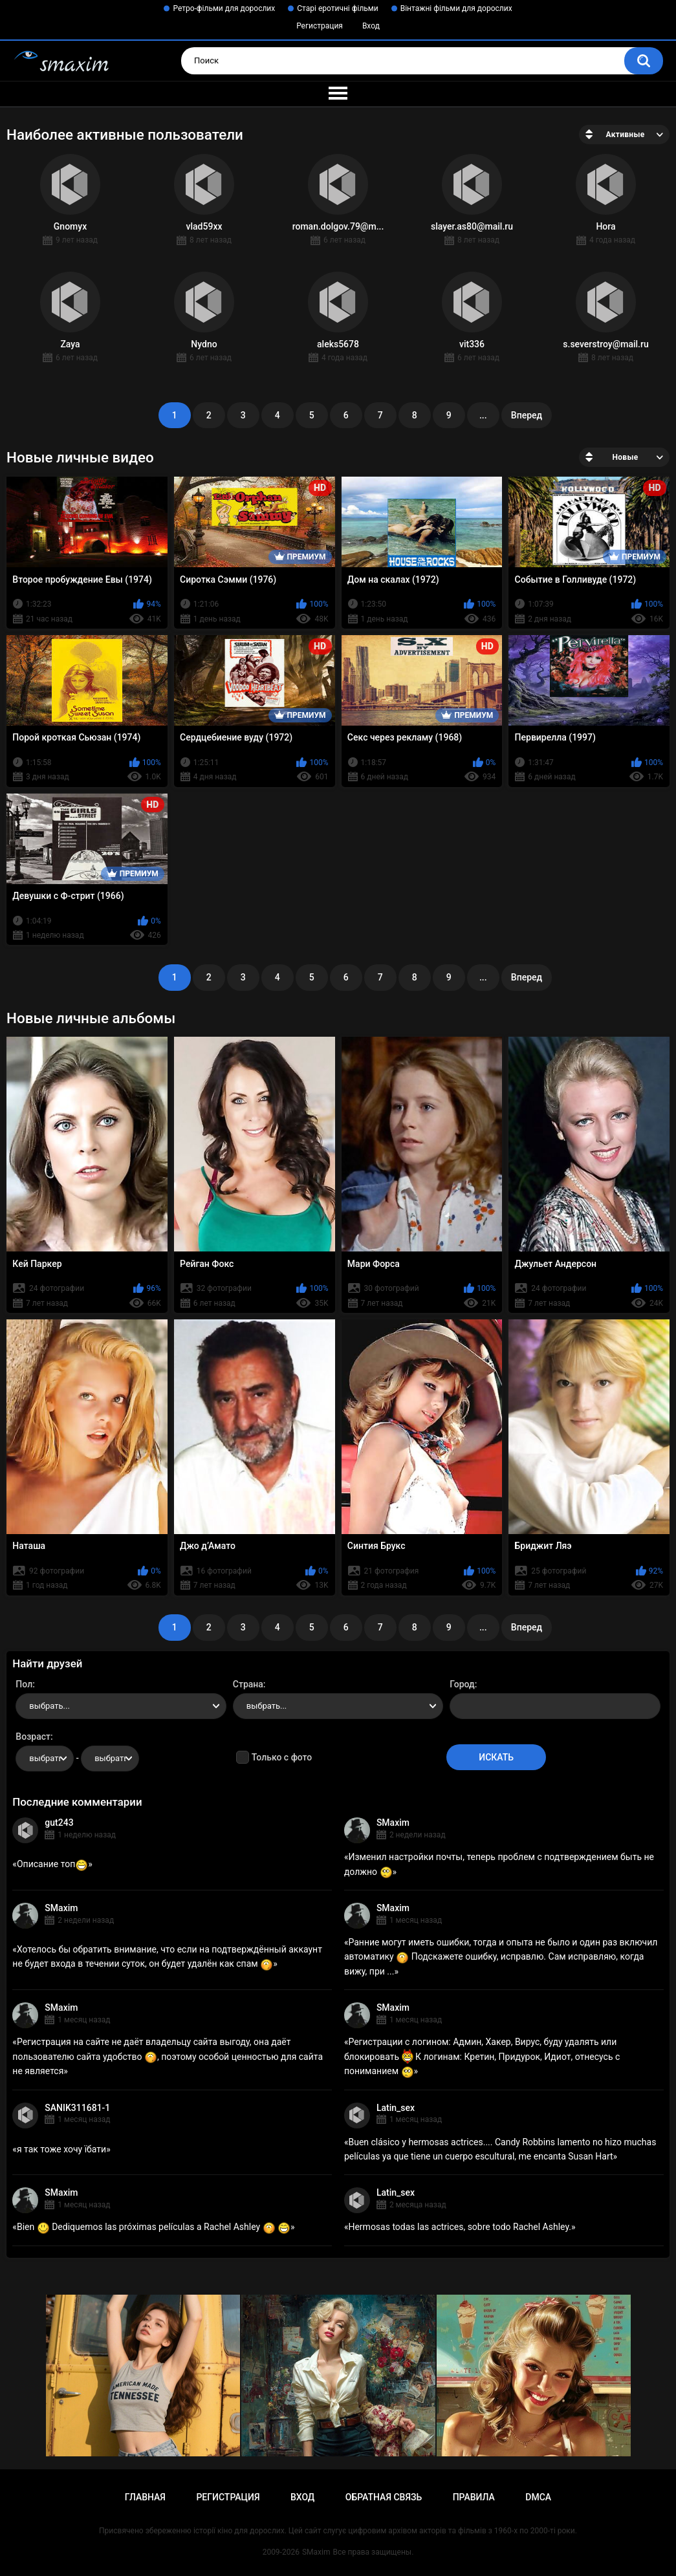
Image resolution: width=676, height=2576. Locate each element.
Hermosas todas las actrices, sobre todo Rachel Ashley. (459, 2227)
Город (462, 1684)
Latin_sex (395, 2108)
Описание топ (52, 1864)
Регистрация (319, 25)
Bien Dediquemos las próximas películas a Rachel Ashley (153, 2227)
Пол (24, 1684)
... (483, 415)
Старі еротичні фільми (337, 8)
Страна (248, 1684)
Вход (371, 25)
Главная (145, 2497)
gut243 (59, 1822)
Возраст (33, 1736)
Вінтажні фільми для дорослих (456, 8)
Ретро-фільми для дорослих (224, 8)
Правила (474, 2497)
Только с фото (282, 1757)
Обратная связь (383, 2497)
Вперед (526, 415)
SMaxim (392, 1822)
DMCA (538, 2497)
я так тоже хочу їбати (61, 2149)
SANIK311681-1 (77, 2108)
